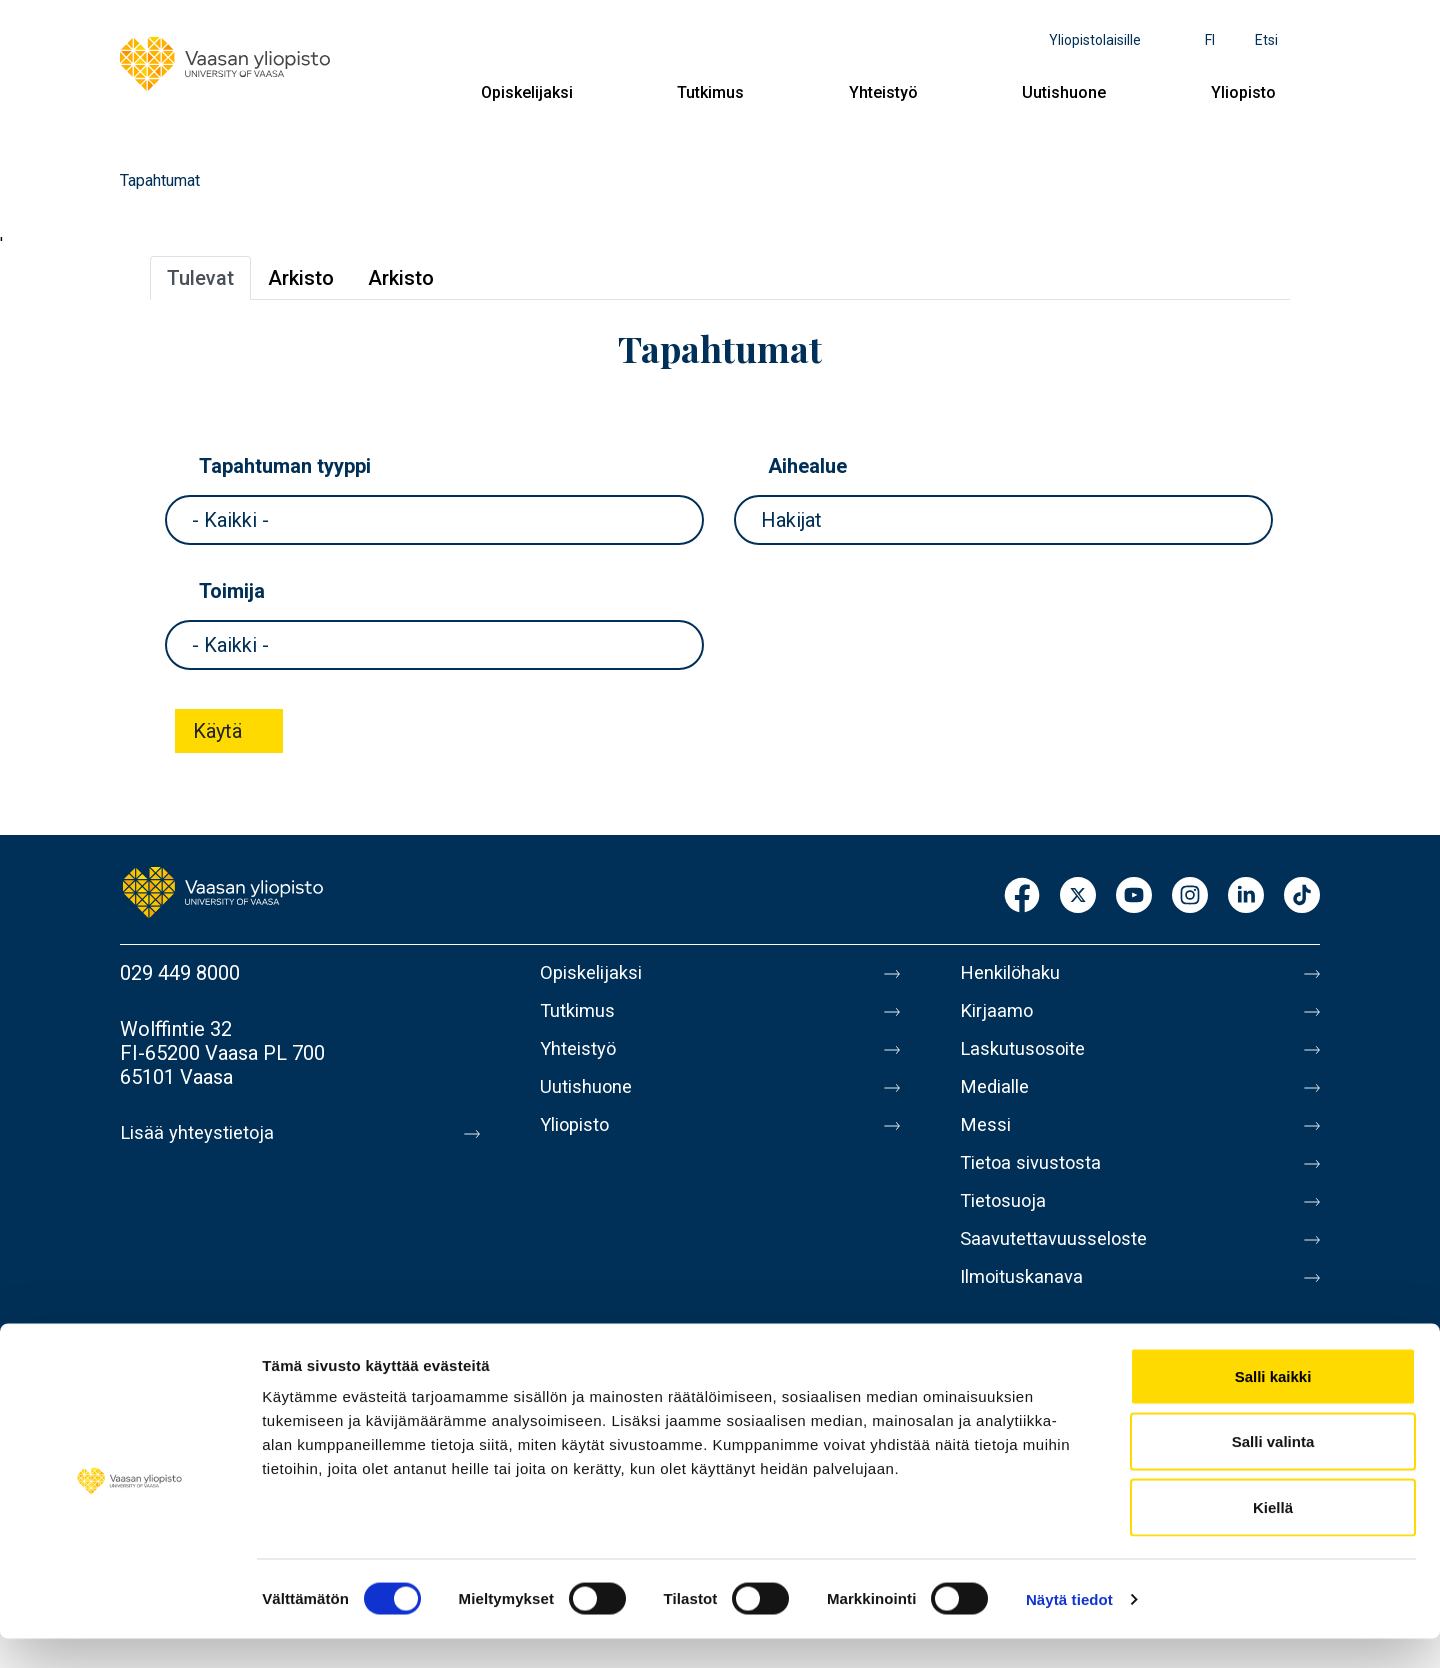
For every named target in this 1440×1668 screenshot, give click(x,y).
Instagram (1190, 896)
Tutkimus (710, 92)
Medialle (998, 1099)
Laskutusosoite (1027, 1057)
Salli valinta (1273, 1471)
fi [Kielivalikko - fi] (1210, 40)
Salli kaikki (1273, 1405)
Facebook (1022, 896)
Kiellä (1273, 1536)
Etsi (1266, 40)
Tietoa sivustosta (1036, 1183)
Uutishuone (1064, 92)
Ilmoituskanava (1026, 1309)
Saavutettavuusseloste (1060, 1267)
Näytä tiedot (1069, 1628)
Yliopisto (1243, 92)
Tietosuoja (1006, 1225)
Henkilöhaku (1014, 973)
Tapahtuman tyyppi (285, 466)
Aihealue (807, 466)
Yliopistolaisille (1095, 40)
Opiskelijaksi (527, 92)
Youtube (1134, 896)
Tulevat (200, 278)
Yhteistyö (883, 92)
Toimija (232, 591)
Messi (987, 1141)
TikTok (1302, 896)
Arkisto (301, 278)
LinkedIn (1246, 896)
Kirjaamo (999, 1015)
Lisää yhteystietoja (201, 1133)
